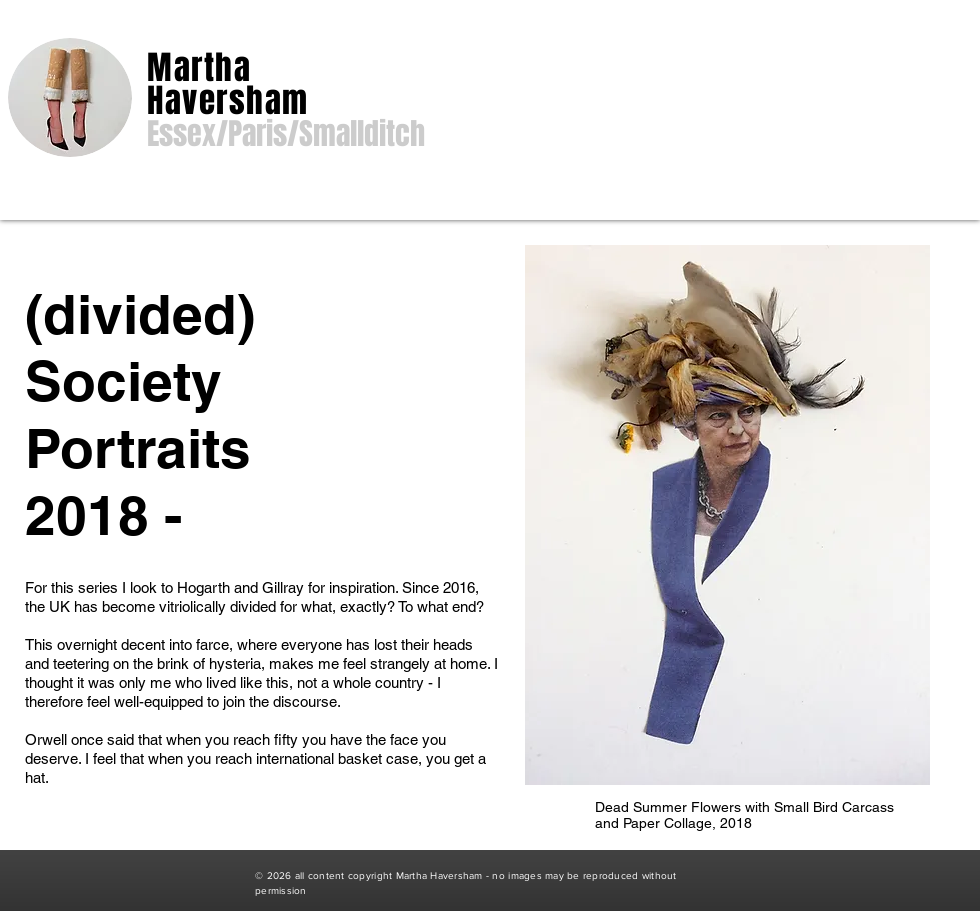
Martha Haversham (228, 84)
